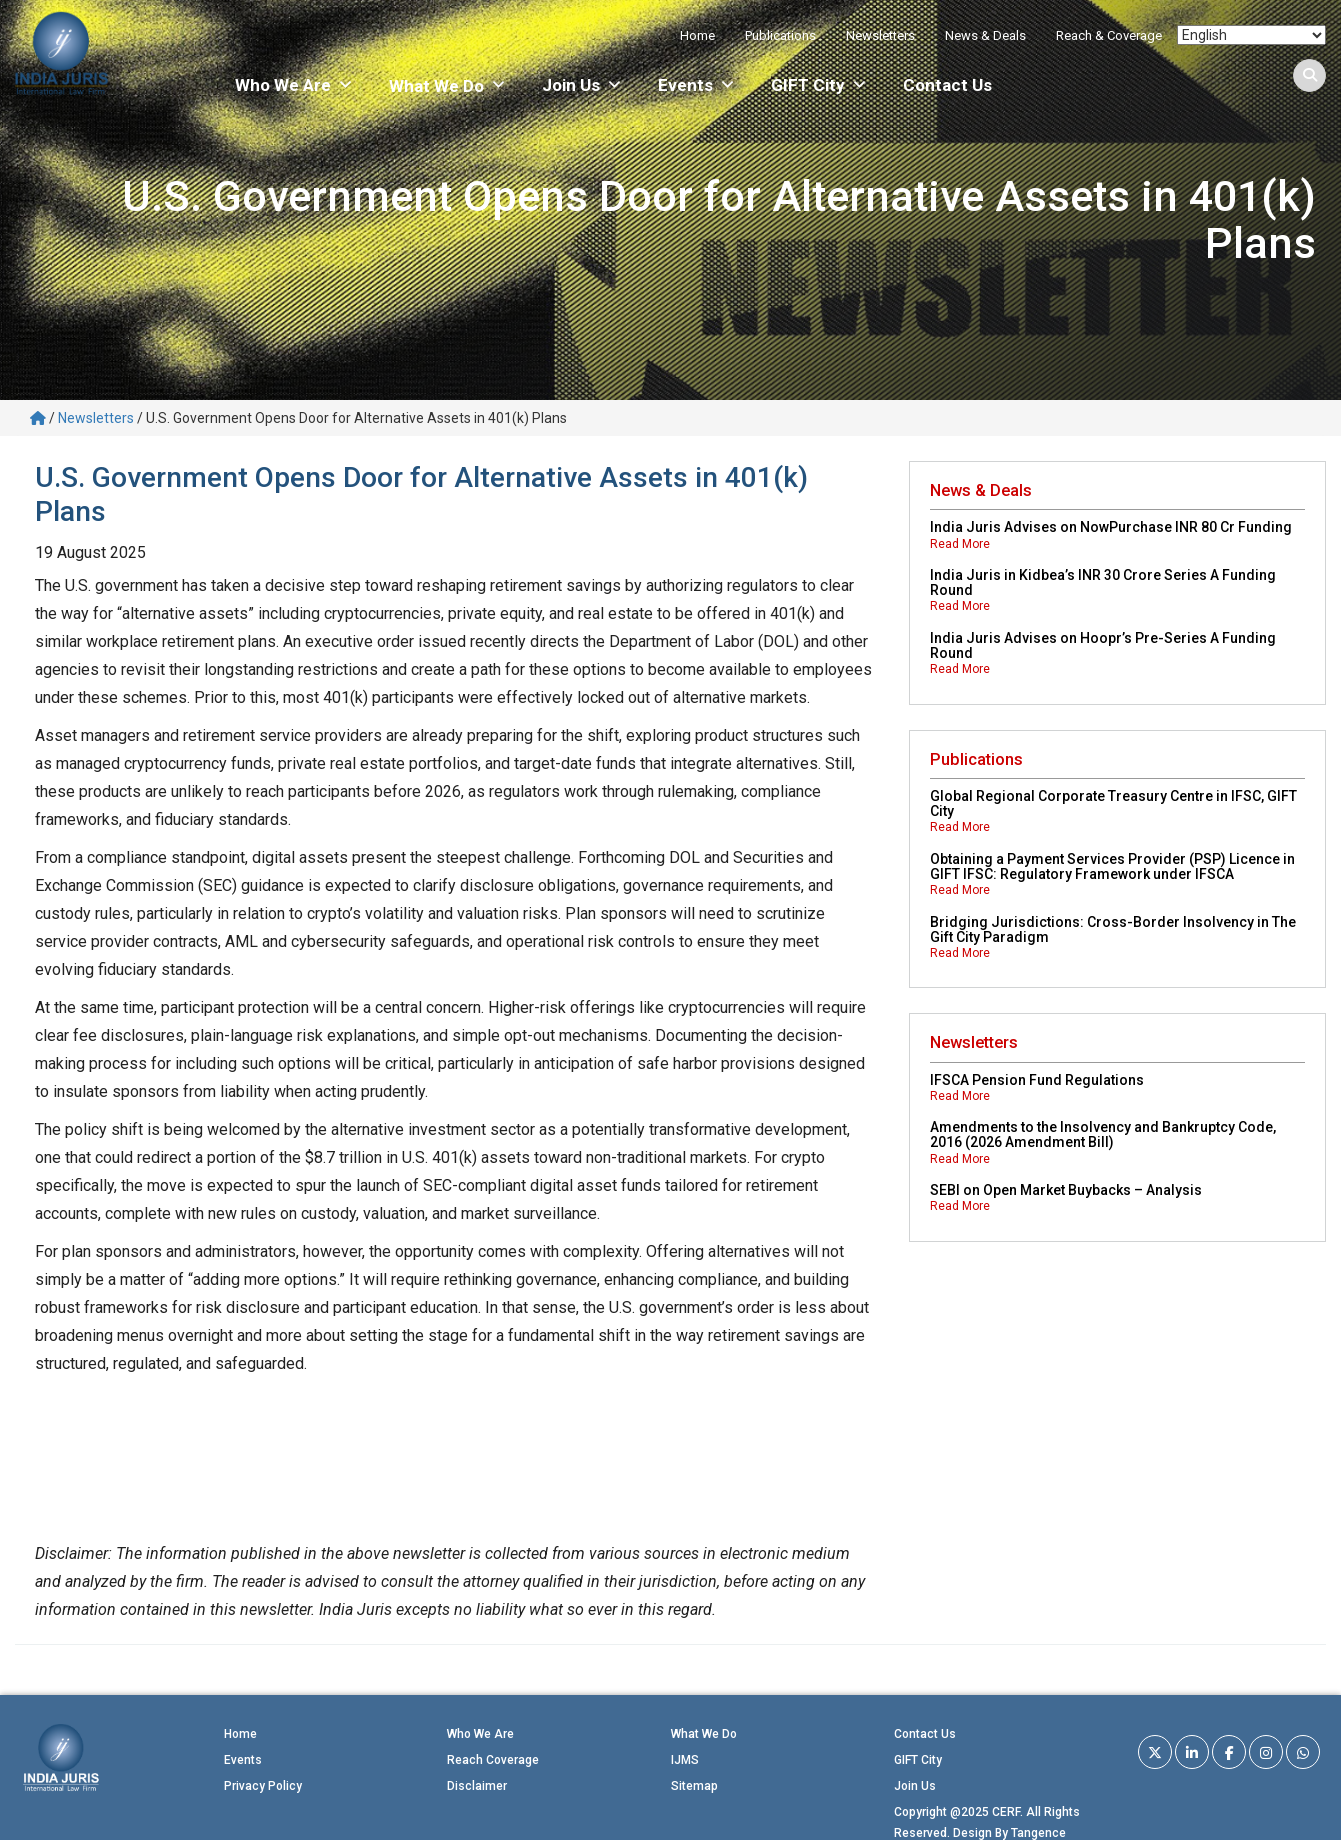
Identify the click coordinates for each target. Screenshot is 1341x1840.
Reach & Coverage (1109, 35)
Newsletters (880, 35)
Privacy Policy (263, 1786)
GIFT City (819, 85)
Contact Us (947, 85)
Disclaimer (477, 1786)
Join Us (582, 85)
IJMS (685, 1760)
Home (697, 35)
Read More (960, 544)
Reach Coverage (493, 1760)
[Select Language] (1251, 35)
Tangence (1038, 1833)
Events (697, 85)
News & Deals (985, 35)
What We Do (704, 1734)
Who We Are (294, 85)
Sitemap (694, 1786)
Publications (780, 35)
